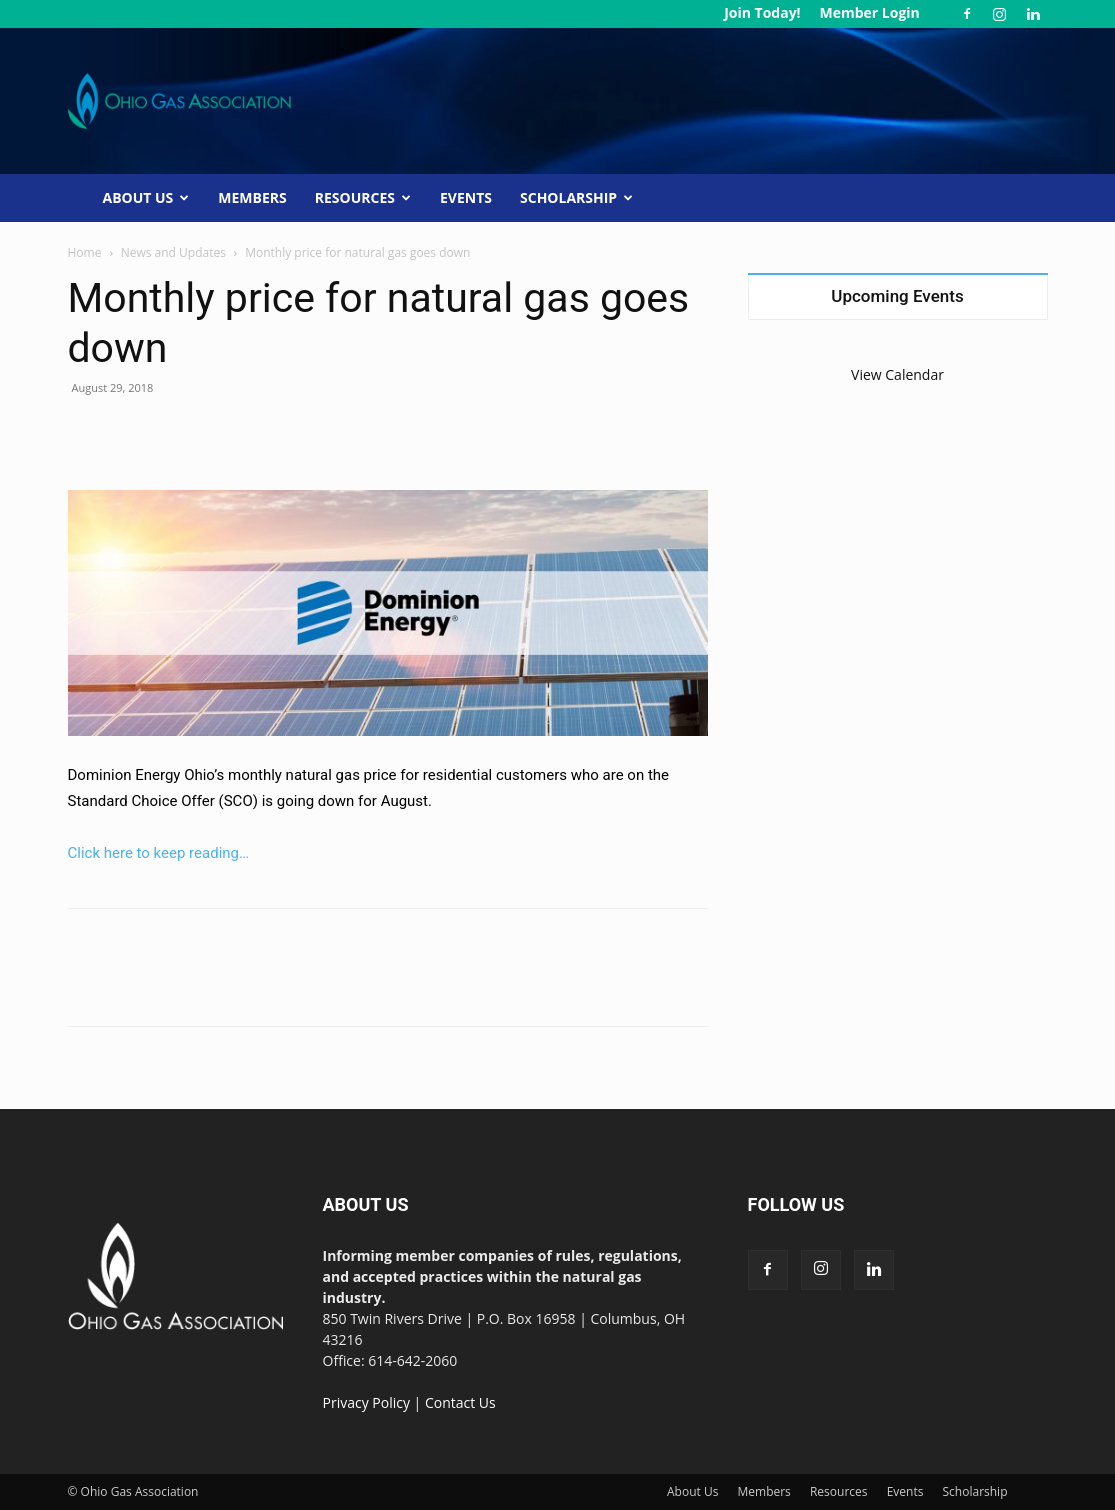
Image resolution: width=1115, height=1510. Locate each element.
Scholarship (576, 197)
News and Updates (173, 252)
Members (252, 197)
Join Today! (762, 12)
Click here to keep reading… (159, 853)
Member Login (869, 12)
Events (466, 197)
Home (85, 252)
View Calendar (897, 374)
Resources (363, 197)
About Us (146, 197)
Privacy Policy (366, 1402)
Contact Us (460, 1402)
